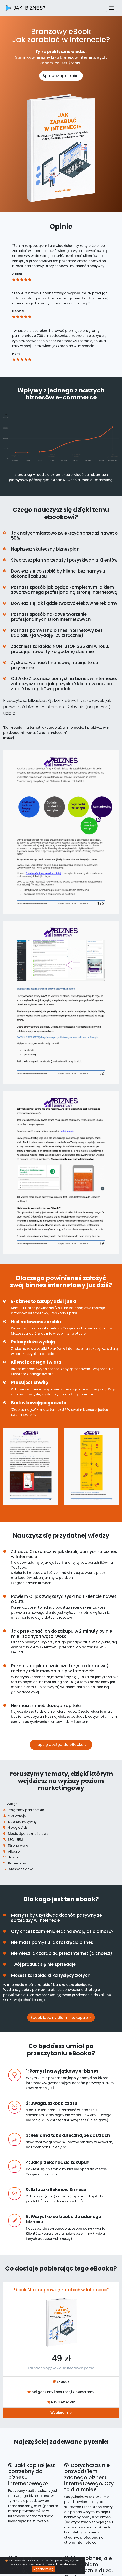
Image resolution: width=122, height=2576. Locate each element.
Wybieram (60, 2412)
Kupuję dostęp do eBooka (61, 1744)
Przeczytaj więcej (66, 2564)
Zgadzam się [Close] (43, 2569)
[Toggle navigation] (111, 8)
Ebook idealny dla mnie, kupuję (61, 2017)
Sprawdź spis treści (61, 75)
